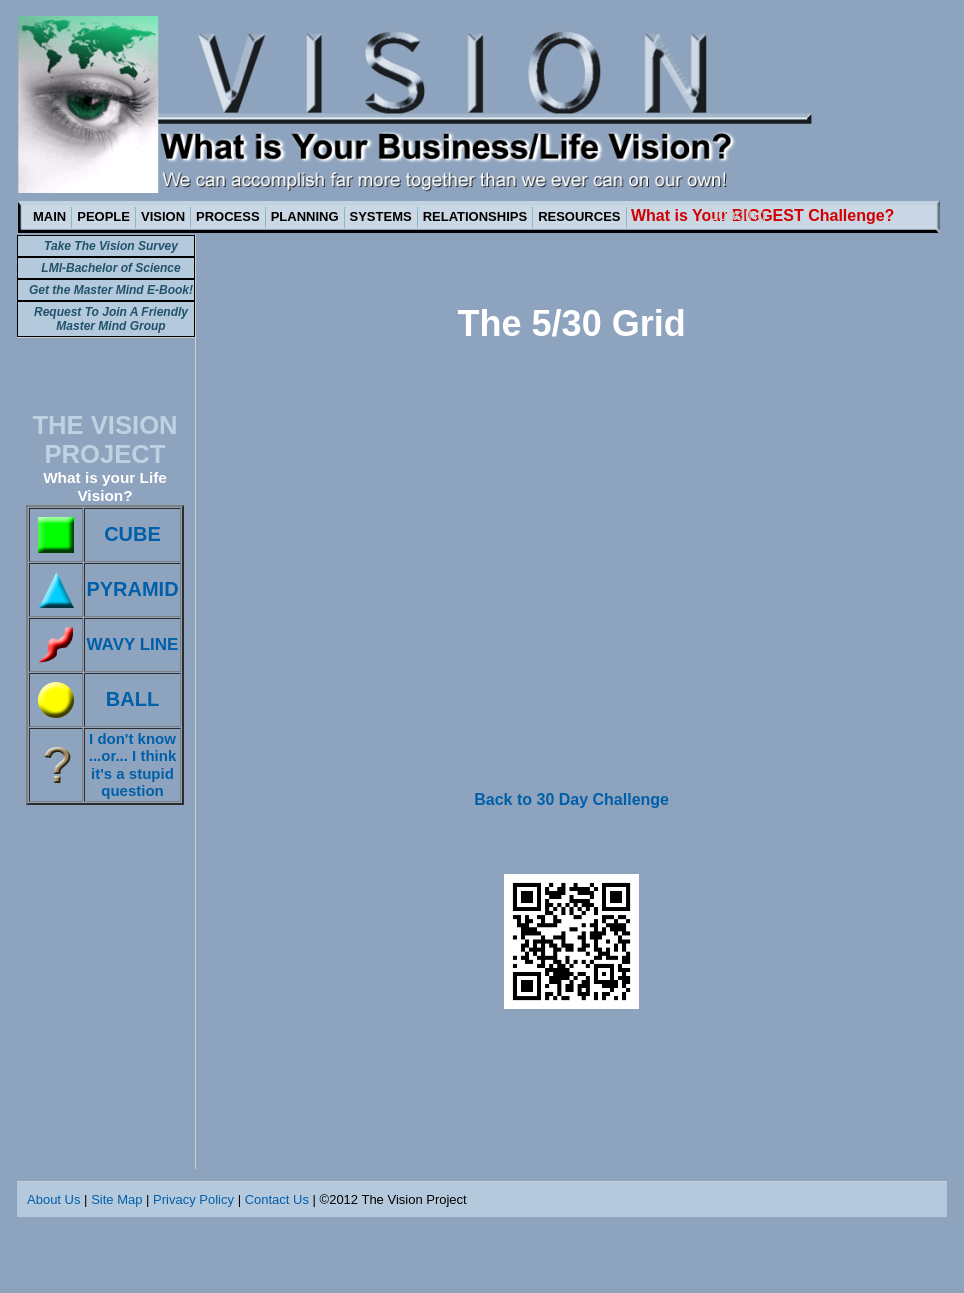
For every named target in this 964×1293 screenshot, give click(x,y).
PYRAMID (132, 589)
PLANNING (305, 216)
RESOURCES (579, 216)
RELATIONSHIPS (475, 216)
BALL (132, 699)
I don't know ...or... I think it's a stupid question (133, 764)
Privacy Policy (193, 1199)
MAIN (49, 216)
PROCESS (228, 216)
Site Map (116, 1199)
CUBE (132, 534)
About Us (53, 1199)
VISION (163, 216)
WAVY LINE (133, 644)
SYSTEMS (381, 216)
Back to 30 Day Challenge (571, 799)
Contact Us (277, 1199)
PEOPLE (103, 216)
